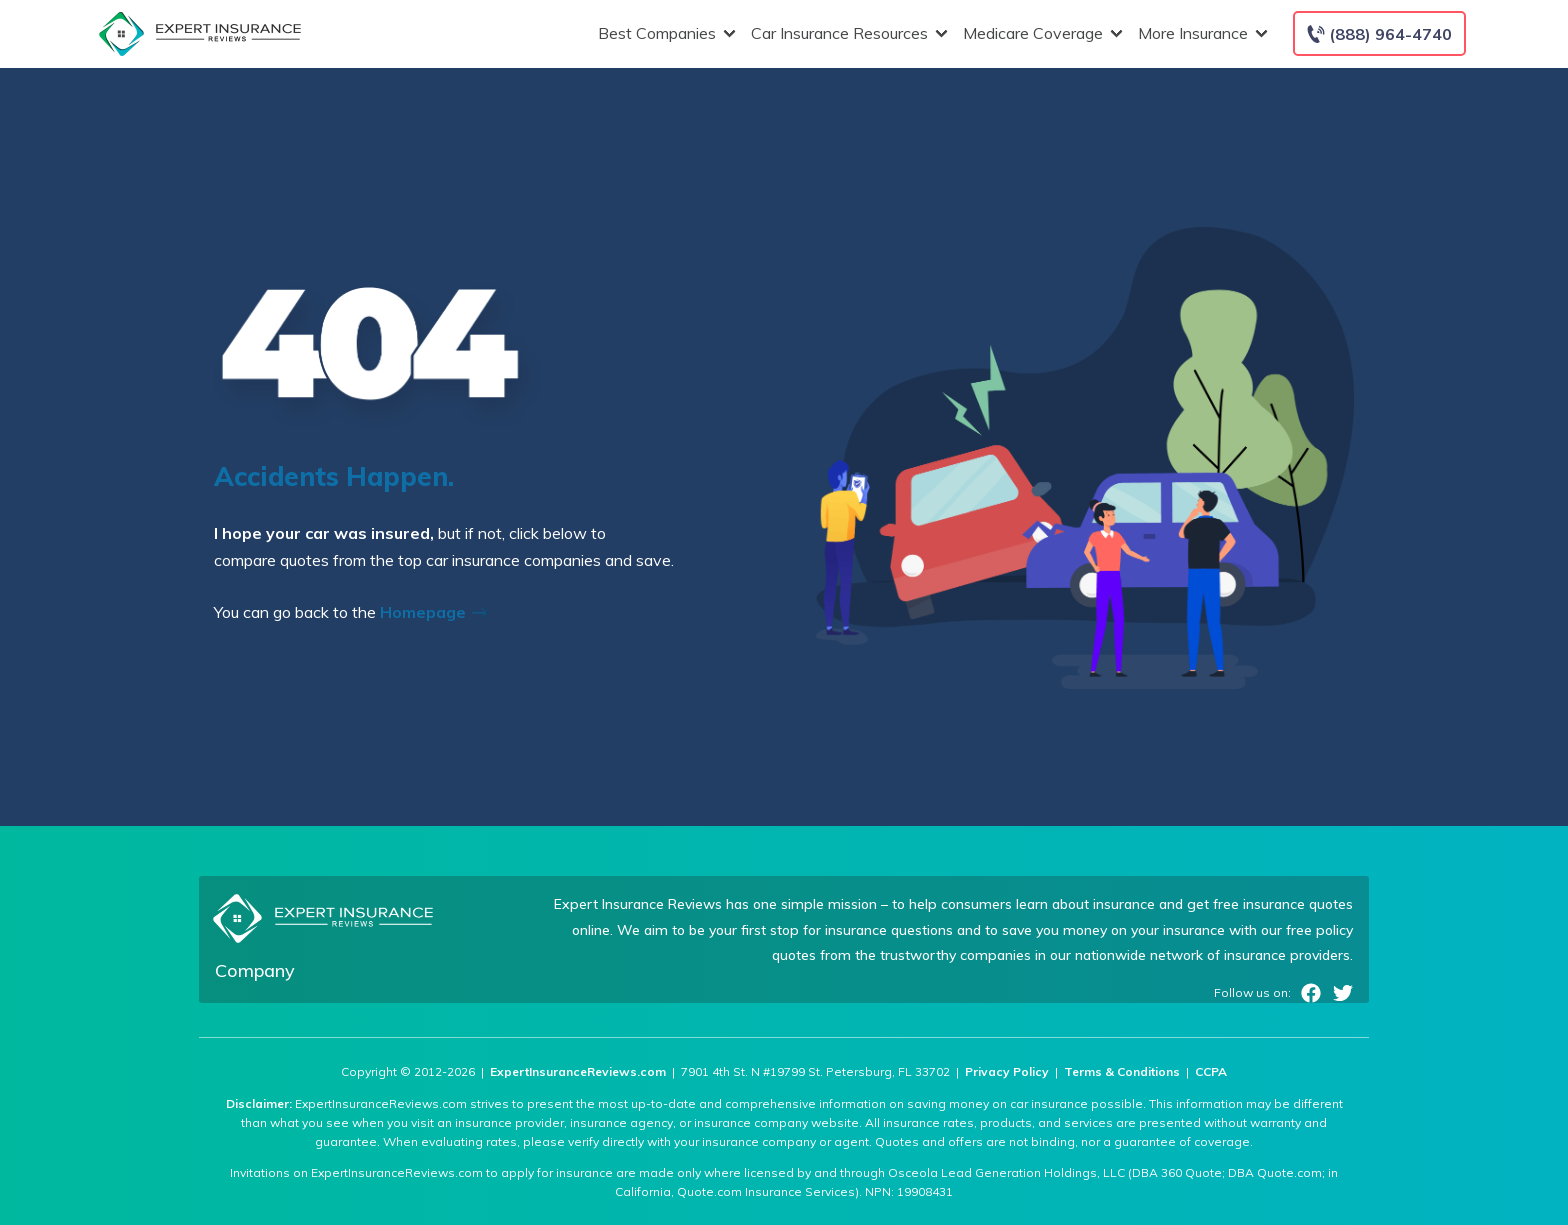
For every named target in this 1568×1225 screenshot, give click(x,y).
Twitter (1343, 993)
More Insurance (1200, 33)
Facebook (1311, 993)
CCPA (1211, 1071)
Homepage (440, 612)
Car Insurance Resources (847, 33)
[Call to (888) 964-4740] (1379, 33)
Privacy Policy (1007, 1071)
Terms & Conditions (1122, 1071)
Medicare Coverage (1040, 33)
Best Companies (664, 33)
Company (255, 970)
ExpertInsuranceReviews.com (578, 1071)
